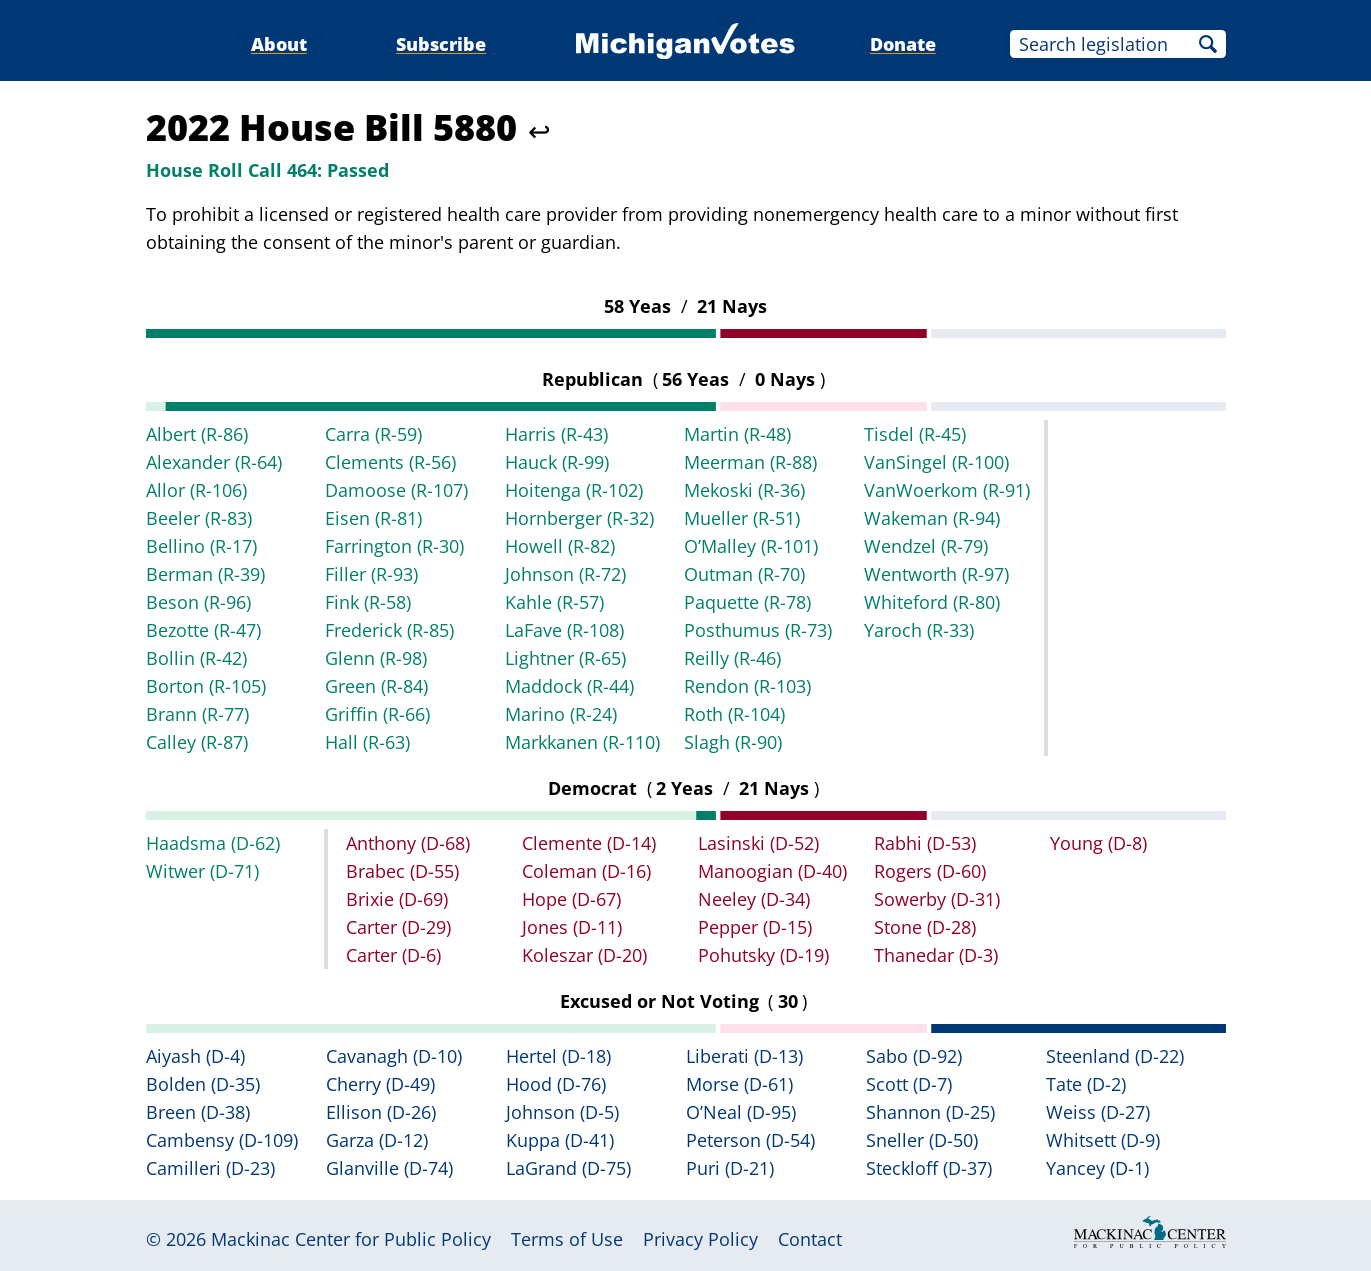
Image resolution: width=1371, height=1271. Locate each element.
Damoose (396, 490)
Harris (556, 434)
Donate (903, 44)
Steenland (1115, 1056)
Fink (368, 602)
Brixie (397, 899)
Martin (737, 434)
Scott (909, 1084)
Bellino (201, 546)
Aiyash (195, 1056)
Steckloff (929, 1168)
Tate (1086, 1084)
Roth (734, 714)
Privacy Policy (700, 1239)
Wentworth (936, 574)
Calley (197, 742)
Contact (810, 1239)
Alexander (214, 462)
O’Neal (741, 1112)
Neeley (754, 899)
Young (1098, 843)
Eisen (373, 518)
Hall (367, 742)
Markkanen (582, 742)
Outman (744, 574)
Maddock (569, 686)
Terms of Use (567, 1239)
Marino (561, 714)
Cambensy (222, 1140)
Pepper (755, 927)
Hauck (557, 462)
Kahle (554, 602)
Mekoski (744, 490)
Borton (206, 686)
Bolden (203, 1084)
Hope (571, 899)
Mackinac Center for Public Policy (351, 1239)
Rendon (747, 686)
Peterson (750, 1140)
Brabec (402, 871)
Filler (371, 574)
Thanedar (936, 955)
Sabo (914, 1056)
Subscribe (441, 44)
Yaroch (919, 630)
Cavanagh (394, 1056)
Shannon (930, 1112)
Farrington (394, 546)
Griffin (377, 714)
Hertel (558, 1056)
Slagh (733, 742)
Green (376, 686)
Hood (556, 1084)
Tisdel (915, 434)
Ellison (381, 1112)
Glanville (389, 1168)
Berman (205, 574)
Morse (739, 1084)
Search (1208, 44)
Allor (196, 490)
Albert (197, 434)
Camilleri (210, 1168)
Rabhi (925, 843)
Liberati (744, 1056)
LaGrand (568, 1168)
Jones (572, 927)
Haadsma (213, 843)
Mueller (742, 518)
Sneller (922, 1140)
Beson (198, 602)
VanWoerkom (947, 490)
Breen (198, 1112)
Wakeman (932, 518)
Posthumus (758, 630)
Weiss (1098, 1112)
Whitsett (1103, 1140)
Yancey (1097, 1168)
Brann (197, 714)
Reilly (732, 658)
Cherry (380, 1084)
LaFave (564, 630)
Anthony (408, 843)
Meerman (750, 462)
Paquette (747, 602)
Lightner (565, 658)
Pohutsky (763, 955)
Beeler (199, 518)
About (279, 44)
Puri (730, 1168)
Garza (377, 1140)
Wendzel (926, 546)
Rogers (930, 871)
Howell (560, 546)
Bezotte (203, 630)
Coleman (586, 871)
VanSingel (936, 462)
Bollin (196, 658)
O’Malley (751, 546)
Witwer (202, 871)
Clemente (589, 843)
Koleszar (584, 955)
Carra (373, 434)
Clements (390, 462)
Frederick (389, 630)
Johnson (565, 574)
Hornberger (579, 518)
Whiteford (932, 602)
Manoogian (772, 871)
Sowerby (937, 899)
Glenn (376, 658)
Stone (925, 927)
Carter (398, 927)
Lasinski (758, 843)
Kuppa (560, 1140)
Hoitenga (574, 490)
